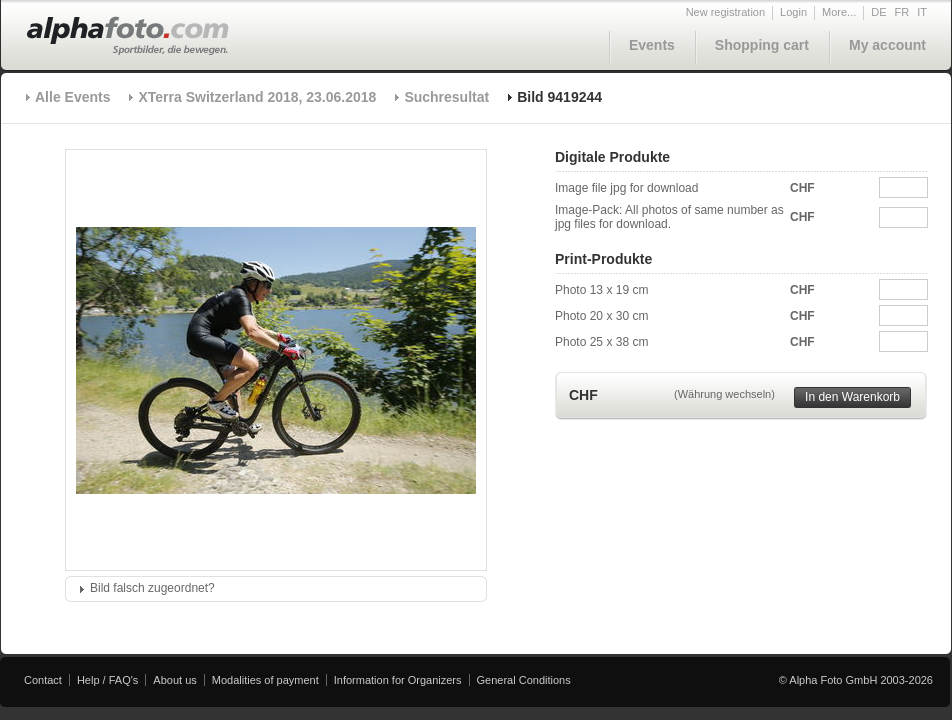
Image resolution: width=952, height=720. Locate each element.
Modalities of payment (265, 680)
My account (887, 45)
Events (652, 45)
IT (922, 12)
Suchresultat (446, 97)
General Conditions (524, 680)
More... (839, 12)
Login (793, 12)
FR (902, 12)
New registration (725, 12)
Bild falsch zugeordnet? (152, 588)
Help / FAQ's (107, 680)
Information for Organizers (398, 680)
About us (174, 680)
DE (878, 12)
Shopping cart (762, 45)
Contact (43, 680)
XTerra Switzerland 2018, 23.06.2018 (257, 97)
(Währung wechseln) (724, 394)
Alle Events (72, 97)
